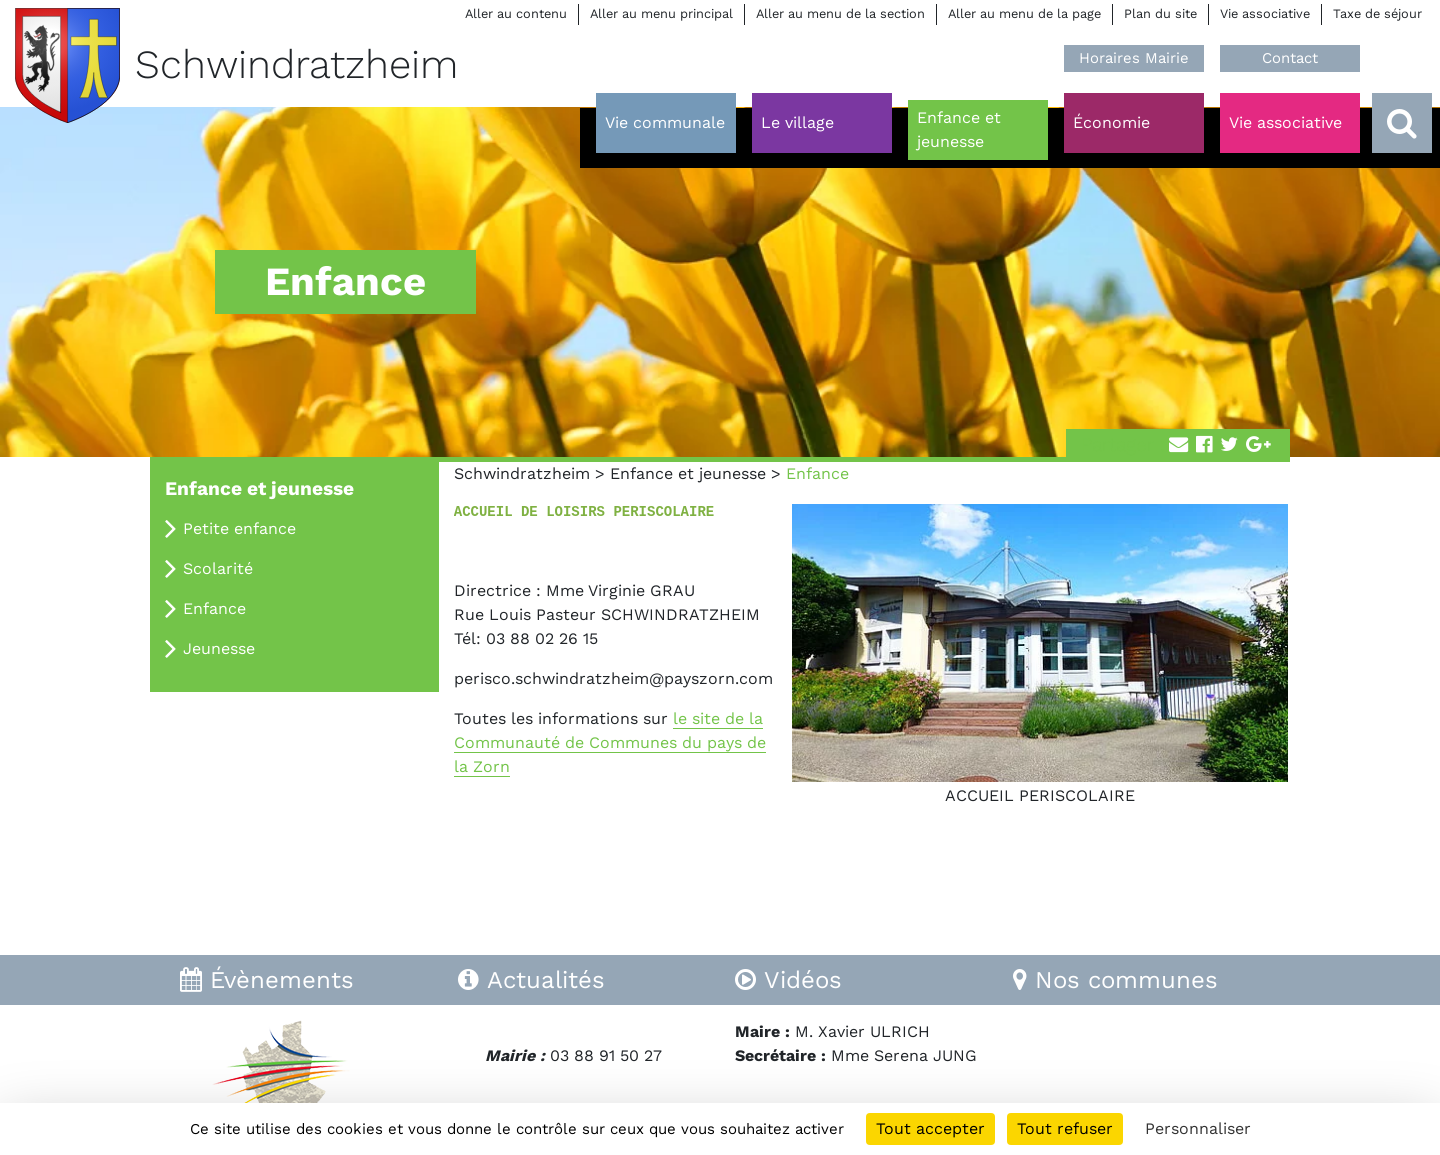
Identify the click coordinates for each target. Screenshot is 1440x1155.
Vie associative (1265, 13)
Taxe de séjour (1377, 13)
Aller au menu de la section (840, 13)
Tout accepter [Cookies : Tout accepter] (930, 1128)
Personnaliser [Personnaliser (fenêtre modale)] (1198, 1128)
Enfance (214, 608)
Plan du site (1160, 13)
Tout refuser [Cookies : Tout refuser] (1065, 1128)
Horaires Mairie (1134, 58)
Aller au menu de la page (1024, 13)
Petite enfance (239, 528)
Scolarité (218, 568)
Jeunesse (219, 648)
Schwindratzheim (522, 473)
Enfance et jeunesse (688, 473)
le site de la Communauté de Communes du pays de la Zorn (610, 742)
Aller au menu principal (661, 13)
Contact (1290, 58)
